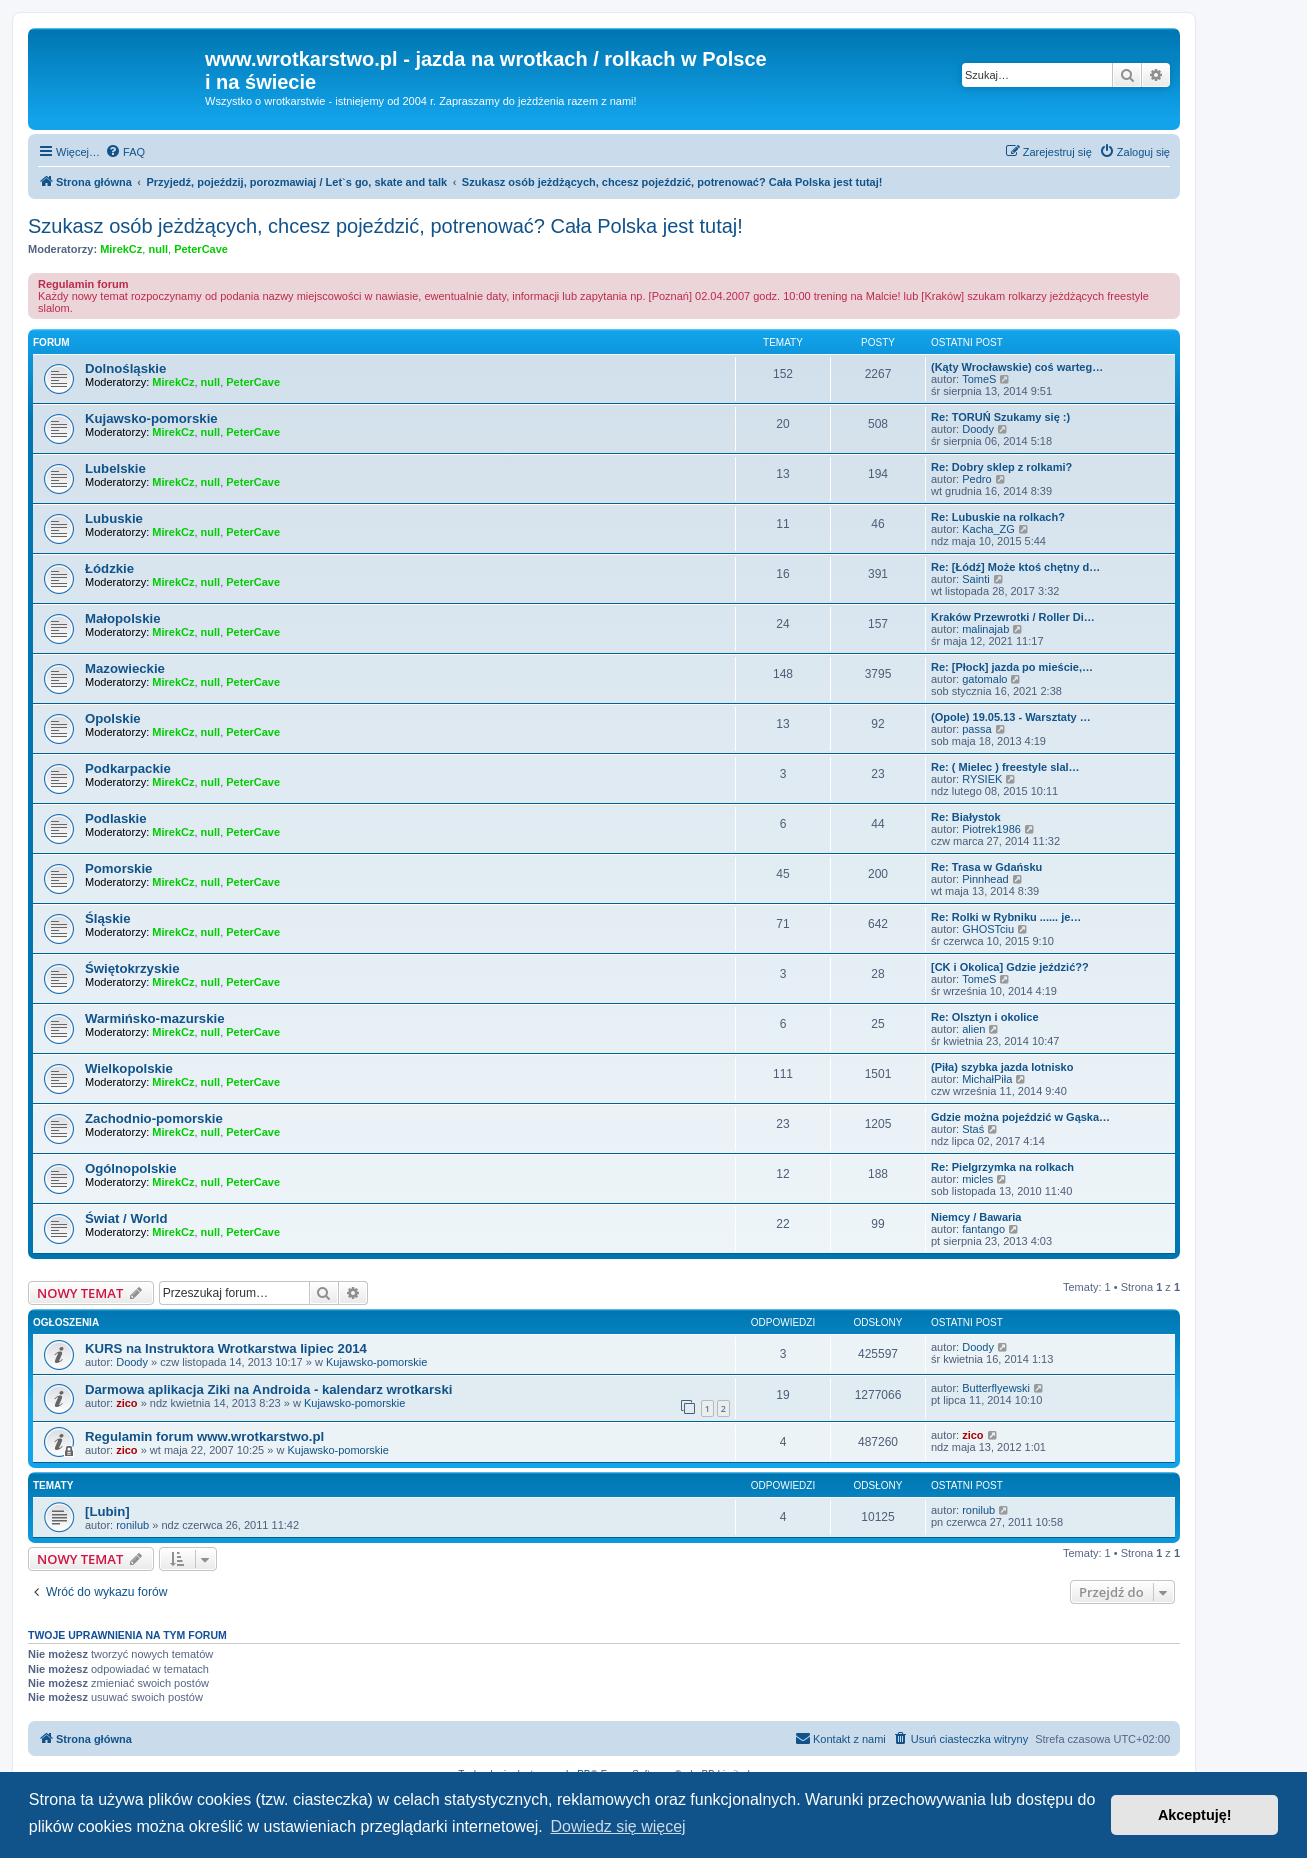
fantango (983, 1229)
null (158, 249)
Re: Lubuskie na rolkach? (998, 517)
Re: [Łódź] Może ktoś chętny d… (1015, 567)
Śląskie (107, 918)
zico (126, 1403)
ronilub (132, 1525)
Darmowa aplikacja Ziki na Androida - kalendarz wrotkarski (268, 1389)
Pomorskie (118, 868)
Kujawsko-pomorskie (151, 418)
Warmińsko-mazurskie (155, 1018)
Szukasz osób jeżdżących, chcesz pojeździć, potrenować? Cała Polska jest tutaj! (385, 226)
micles (977, 1179)
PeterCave (201, 249)
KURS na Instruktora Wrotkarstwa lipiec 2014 (226, 1348)
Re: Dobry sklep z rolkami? (1001, 467)
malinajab (985, 629)
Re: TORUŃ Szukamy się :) (1000, 417)
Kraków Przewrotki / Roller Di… (1013, 617)
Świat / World (126, 1218)
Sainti (976, 579)
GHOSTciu (988, 929)
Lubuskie (114, 518)
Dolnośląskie (125, 368)
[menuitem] (125, 152)
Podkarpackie (128, 768)
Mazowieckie (125, 668)
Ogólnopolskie (131, 1168)
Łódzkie (109, 568)
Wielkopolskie (129, 1068)
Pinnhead (985, 879)
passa (976, 729)
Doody (978, 429)
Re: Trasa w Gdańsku (986, 867)
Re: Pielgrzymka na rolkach (1002, 1167)
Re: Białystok (966, 817)
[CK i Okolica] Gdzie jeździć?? (1010, 967)
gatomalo (984, 679)
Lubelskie (115, 468)
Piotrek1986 (991, 829)
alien (973, 1029)
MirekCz (121, 249)
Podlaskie (116, 818)
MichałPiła (987, 1079)
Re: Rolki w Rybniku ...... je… (1006, 917)
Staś (973, 1129)
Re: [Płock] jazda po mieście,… (1012, 667)
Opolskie (113, 718)
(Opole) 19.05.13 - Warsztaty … (1011, 717)
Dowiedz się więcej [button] (617, 1826)
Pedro (976, 479)
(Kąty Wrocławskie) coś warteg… (1017, 367)
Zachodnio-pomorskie (154, 1118)
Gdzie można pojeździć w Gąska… (1020, 1117)
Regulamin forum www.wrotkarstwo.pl (204, 1436)
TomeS (979, 379)
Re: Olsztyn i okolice (985, 1017)
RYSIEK (982, 779)
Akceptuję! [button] (1195, 1815)
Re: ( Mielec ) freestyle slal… (1005, 767)
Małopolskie (122, 618)
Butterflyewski (996, 1388)
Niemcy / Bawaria (976, 1217)
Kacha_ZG (988, 529)
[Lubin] (107, 1511)
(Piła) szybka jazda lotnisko (1002, 1067)
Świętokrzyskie (132, 968)
